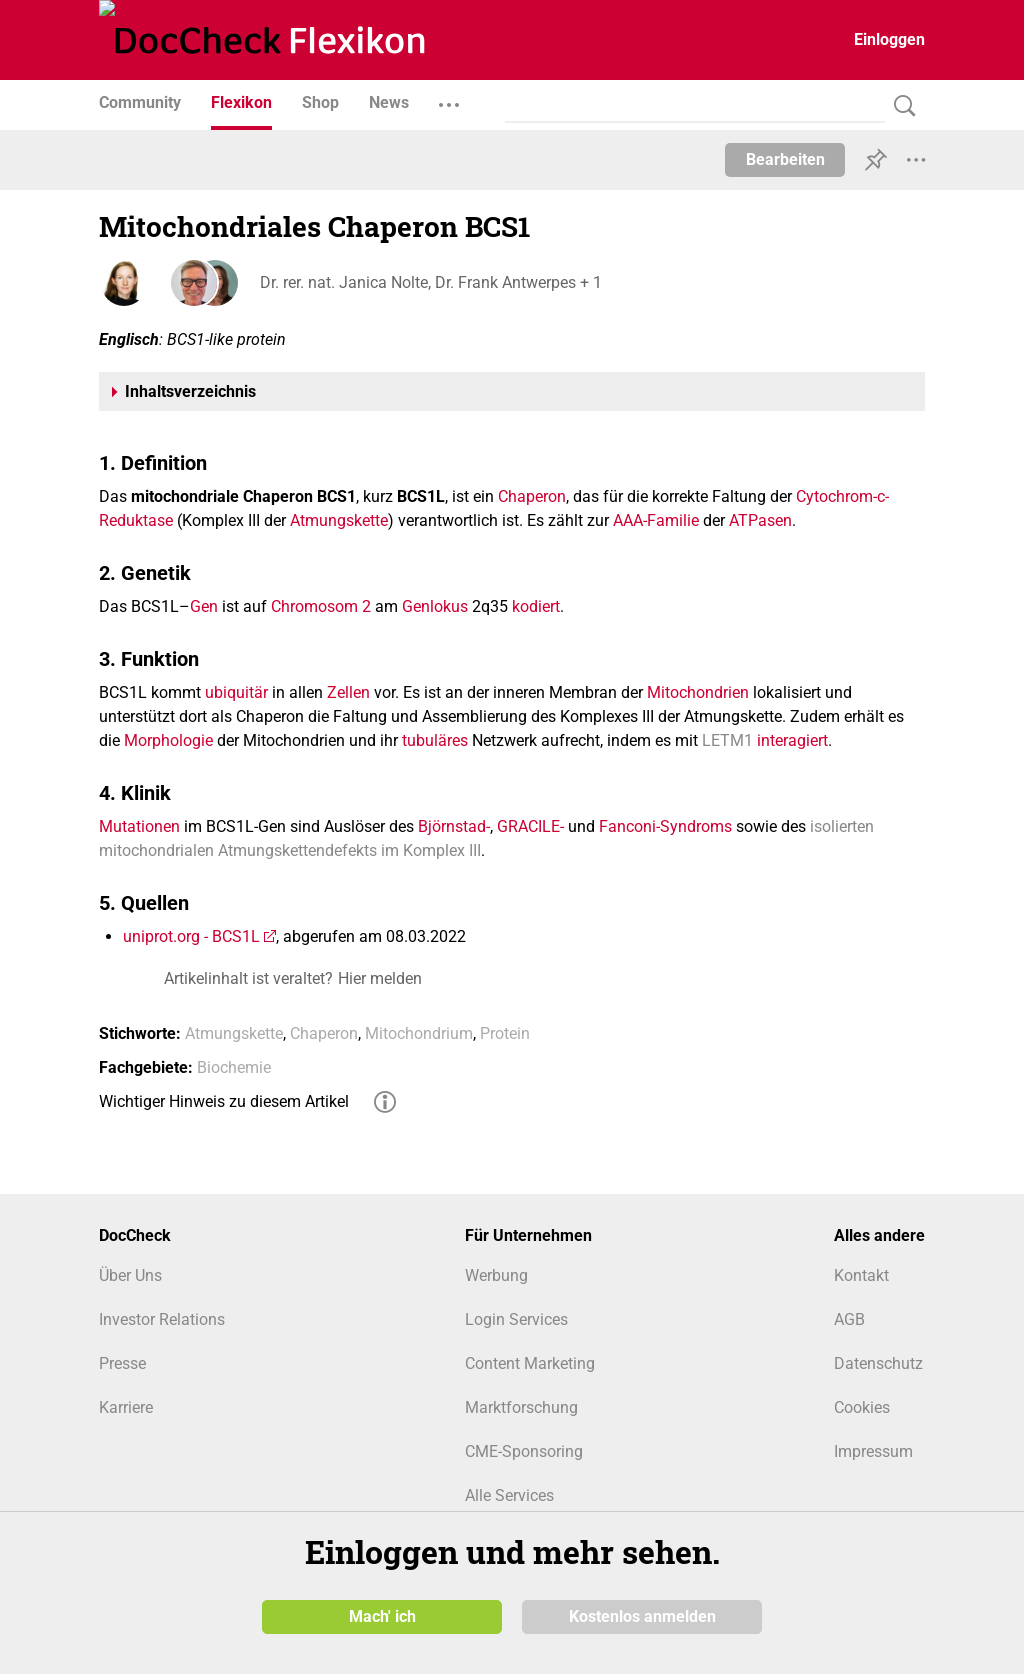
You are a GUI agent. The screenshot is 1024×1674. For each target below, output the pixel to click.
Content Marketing (530, 1363)
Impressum (873, 1451)
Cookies (862, 1407)
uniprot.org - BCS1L (191, 936)
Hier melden (380, 978)
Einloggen (889, 39)
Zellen (348, 692)
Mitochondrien (698, 692)
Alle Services (509, 1495)
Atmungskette (339, 520)
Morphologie (168, 740)
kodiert (536, 606)
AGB (849, 1319)
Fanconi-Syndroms (665, 826)
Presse (122, 1363)
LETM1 (727, 740)
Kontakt (861, 1275)
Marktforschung (521, 1407)
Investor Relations (162, 1319)
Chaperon (532, 496)
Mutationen (139, 826)
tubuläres (435, 740)
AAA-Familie (656, 520)
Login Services (516, 1319)
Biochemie (234, 1067)
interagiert (792, 740)
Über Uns (130, 1275)
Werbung (496, 1275)
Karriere (126, 1407)
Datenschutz (878, 1363)
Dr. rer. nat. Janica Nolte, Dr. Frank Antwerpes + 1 (430, 282)
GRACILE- (530, 826)
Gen (204, 606)
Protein (505, 1033)
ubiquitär (236, 692)
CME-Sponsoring (524, 1451)
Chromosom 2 (321, 606)
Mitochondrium (419, 1033)
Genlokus (435, 606)
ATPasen (760, 520)
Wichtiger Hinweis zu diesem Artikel (224, 1101)
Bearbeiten (785, 159)
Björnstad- (454, 826)
